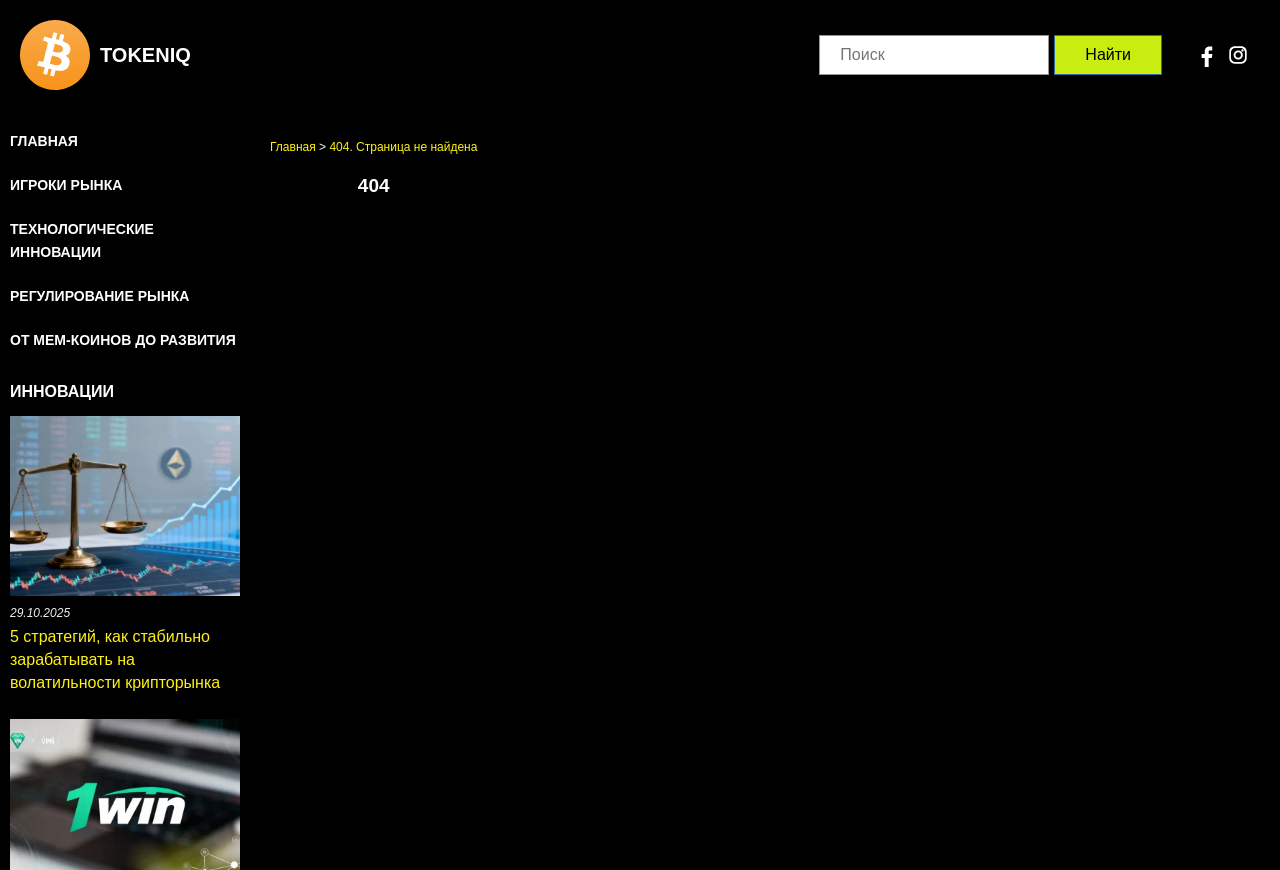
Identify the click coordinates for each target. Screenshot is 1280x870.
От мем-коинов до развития (123, 340)
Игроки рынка (66, 185)
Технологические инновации (82, 240)
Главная (44, 141)
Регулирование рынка (99, 296)
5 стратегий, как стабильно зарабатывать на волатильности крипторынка (115, 659)
